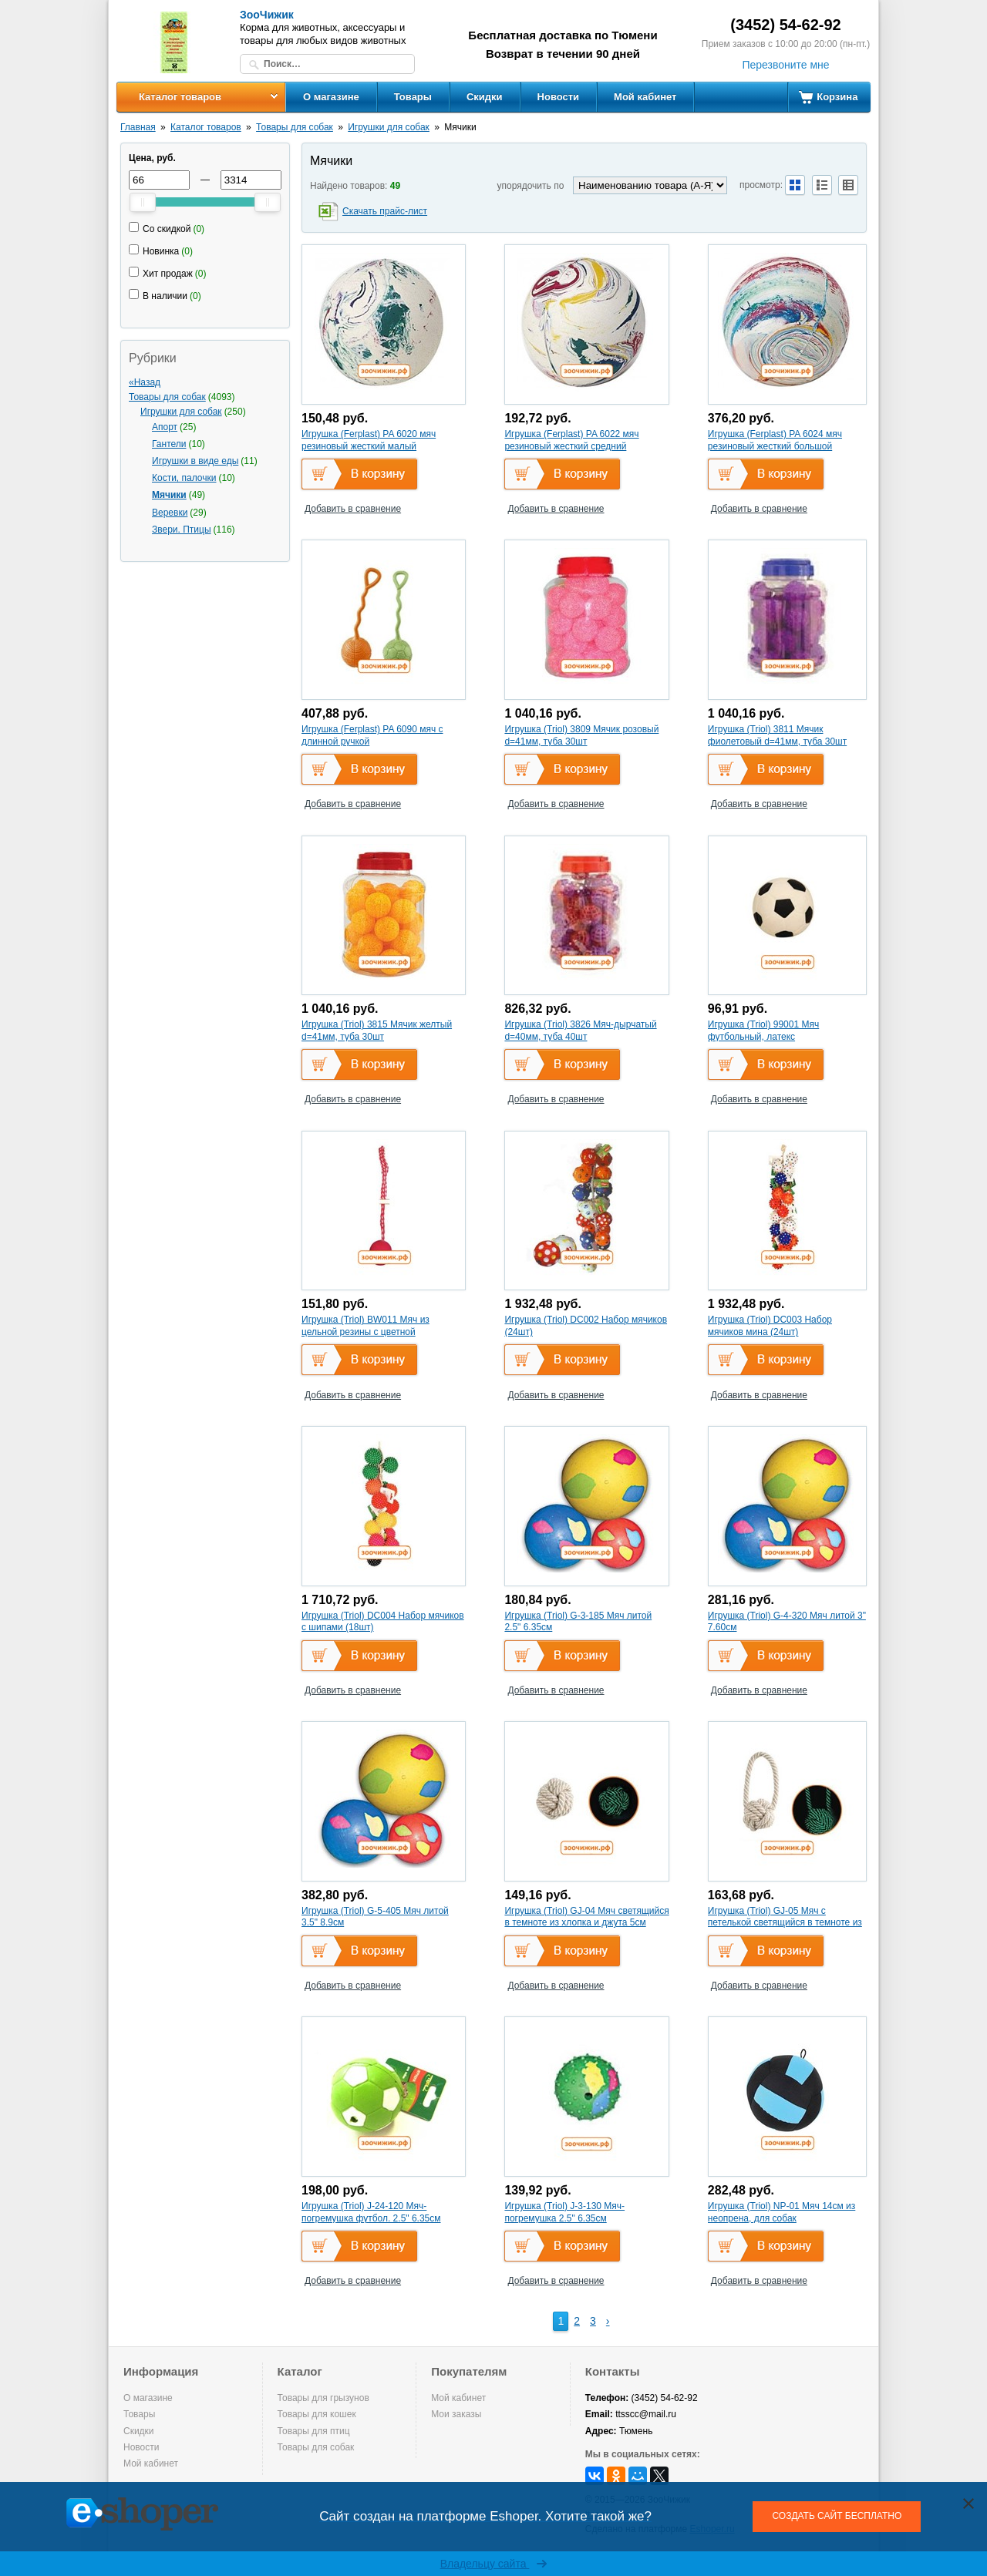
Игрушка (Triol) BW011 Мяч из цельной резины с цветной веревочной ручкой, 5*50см (365, 1331)
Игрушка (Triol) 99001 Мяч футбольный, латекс (763, 1030)
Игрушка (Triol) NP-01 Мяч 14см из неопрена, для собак (781, 2212)
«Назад (144, 382)
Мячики (169, 494)
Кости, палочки (184, 477)
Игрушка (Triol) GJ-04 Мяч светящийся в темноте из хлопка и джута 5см (586, 1917)
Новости (558, 97)
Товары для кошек (317, 2414)
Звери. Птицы (181, 529)
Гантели (169, 444)
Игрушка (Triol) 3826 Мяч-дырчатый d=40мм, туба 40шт (580, 1030)
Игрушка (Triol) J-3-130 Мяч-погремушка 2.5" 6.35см (564, 2212)
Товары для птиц (314, 2431)
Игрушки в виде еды (195, 461)
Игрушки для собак (388, 127)
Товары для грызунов (323, 2398)
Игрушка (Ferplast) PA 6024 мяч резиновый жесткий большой (775, 440)
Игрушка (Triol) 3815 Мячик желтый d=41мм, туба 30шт (376, 1030)
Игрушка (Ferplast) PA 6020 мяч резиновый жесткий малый (368, 440)
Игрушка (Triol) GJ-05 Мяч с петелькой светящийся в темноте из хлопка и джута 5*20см (785, 1922)
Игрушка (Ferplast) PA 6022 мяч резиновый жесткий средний (571, 440)
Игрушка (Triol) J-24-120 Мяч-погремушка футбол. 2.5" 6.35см (371, 2212)
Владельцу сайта (493, 2564)
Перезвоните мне (785, 64)
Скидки (485, 97)
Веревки (169, 512)
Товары (413, 97)
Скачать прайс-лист (384, 211)
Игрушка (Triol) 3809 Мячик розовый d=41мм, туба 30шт (581, 735)
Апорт (164, 427)
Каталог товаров (180, 97)
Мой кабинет (645, 97)
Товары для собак (294, 127)
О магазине (331, 97)
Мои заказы (456, 2414)
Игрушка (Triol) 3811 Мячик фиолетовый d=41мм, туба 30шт (777, 735)
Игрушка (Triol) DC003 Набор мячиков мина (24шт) (770, 1325)
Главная (138, 127)
